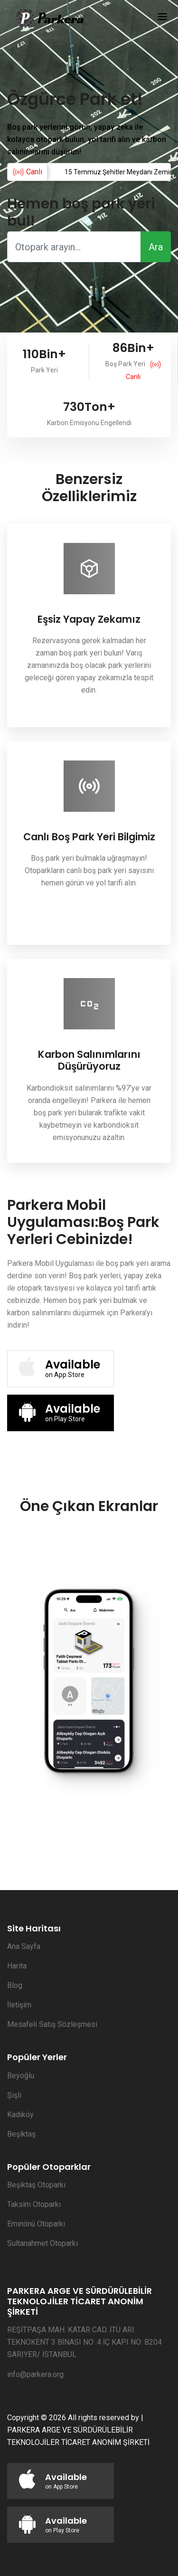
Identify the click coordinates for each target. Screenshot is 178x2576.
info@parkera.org (35, 2374)
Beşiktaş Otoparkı (36, 2184)
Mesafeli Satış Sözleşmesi (52, 2024)
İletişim (19, 2004)
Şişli (14, 2095)
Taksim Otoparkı (34, 2204)
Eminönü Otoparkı (36, 2223)
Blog (14, 1985)
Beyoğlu (20, 2075)
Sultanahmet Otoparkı (42, 2243)
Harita (17, 1965)
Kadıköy (20, 2114)
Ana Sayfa (23, 1946)
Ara (156, 247)
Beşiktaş (21, 2134)
